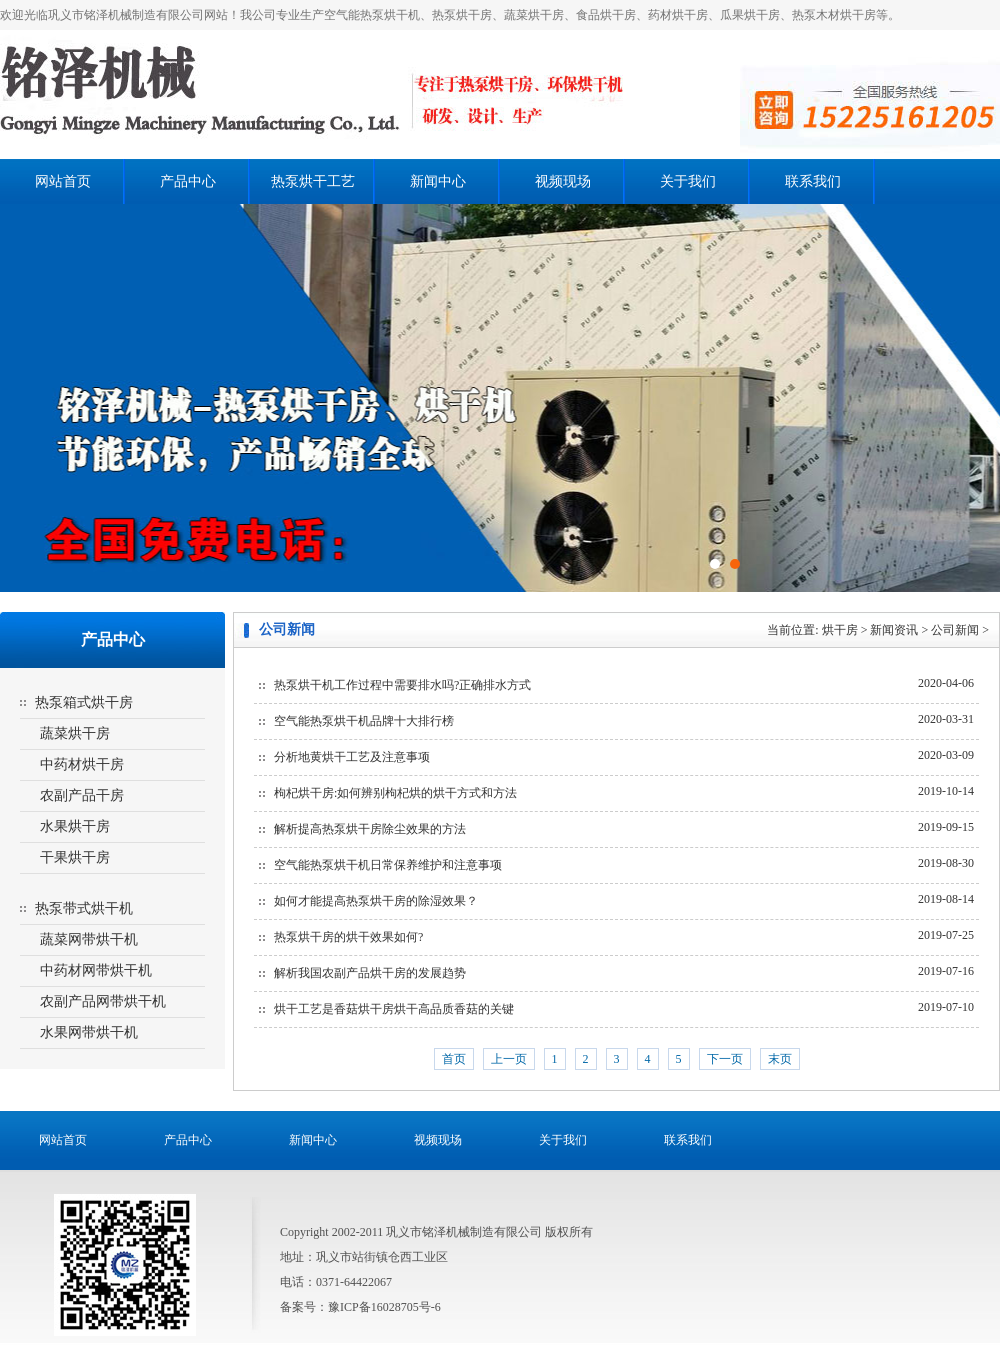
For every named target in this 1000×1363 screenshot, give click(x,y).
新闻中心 (438, 181)
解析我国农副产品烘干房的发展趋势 (370, 973)
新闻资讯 (894, 630)
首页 (454, 1059)
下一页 (725, 1059)
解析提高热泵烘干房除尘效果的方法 (370, 829)
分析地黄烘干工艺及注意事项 (352, 757)
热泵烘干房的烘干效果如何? (348, 937)
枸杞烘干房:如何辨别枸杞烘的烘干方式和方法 (395, 793)
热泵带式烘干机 (84, 908)
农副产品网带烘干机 (103, 1001)
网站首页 (63, 181)
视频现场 (563, 181)
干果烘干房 (75, 857)
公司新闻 (955, 630)
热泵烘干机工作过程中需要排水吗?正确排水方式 (402, 685)
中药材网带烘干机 (96, 970)
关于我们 (688, 181)
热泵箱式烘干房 (84, 702)
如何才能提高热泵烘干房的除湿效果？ (376, 901)
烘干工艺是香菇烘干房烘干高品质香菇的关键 (394, 1009)
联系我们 (813, 181)
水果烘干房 (75, 826)
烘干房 (840, 630)
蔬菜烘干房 (75, 733)
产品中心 (188, 181)
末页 (780, 1059)
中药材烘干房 (82, 764)
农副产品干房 (82, 795)
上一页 (509, 1059)
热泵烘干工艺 (313, 181)
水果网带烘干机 (89, 1032)
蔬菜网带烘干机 (89, 939)
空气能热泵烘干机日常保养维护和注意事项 (388, 865)
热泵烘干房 (332, 94)
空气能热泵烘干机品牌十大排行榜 (364, 721)
